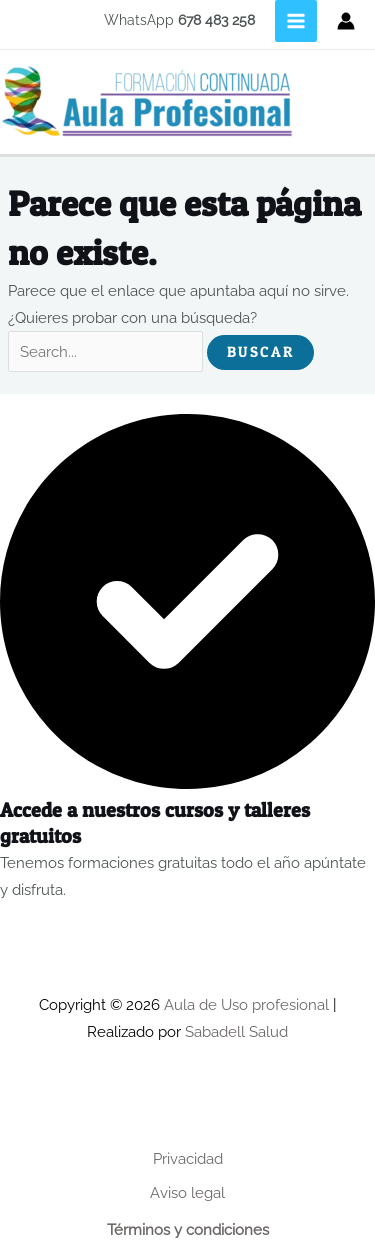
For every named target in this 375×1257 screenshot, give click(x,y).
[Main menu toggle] (296, 21)
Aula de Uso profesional (246, 1004)
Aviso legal (187, 1192)
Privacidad (188, 1158)
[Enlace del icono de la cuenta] (346, 21)
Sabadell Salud (236, 1031)
